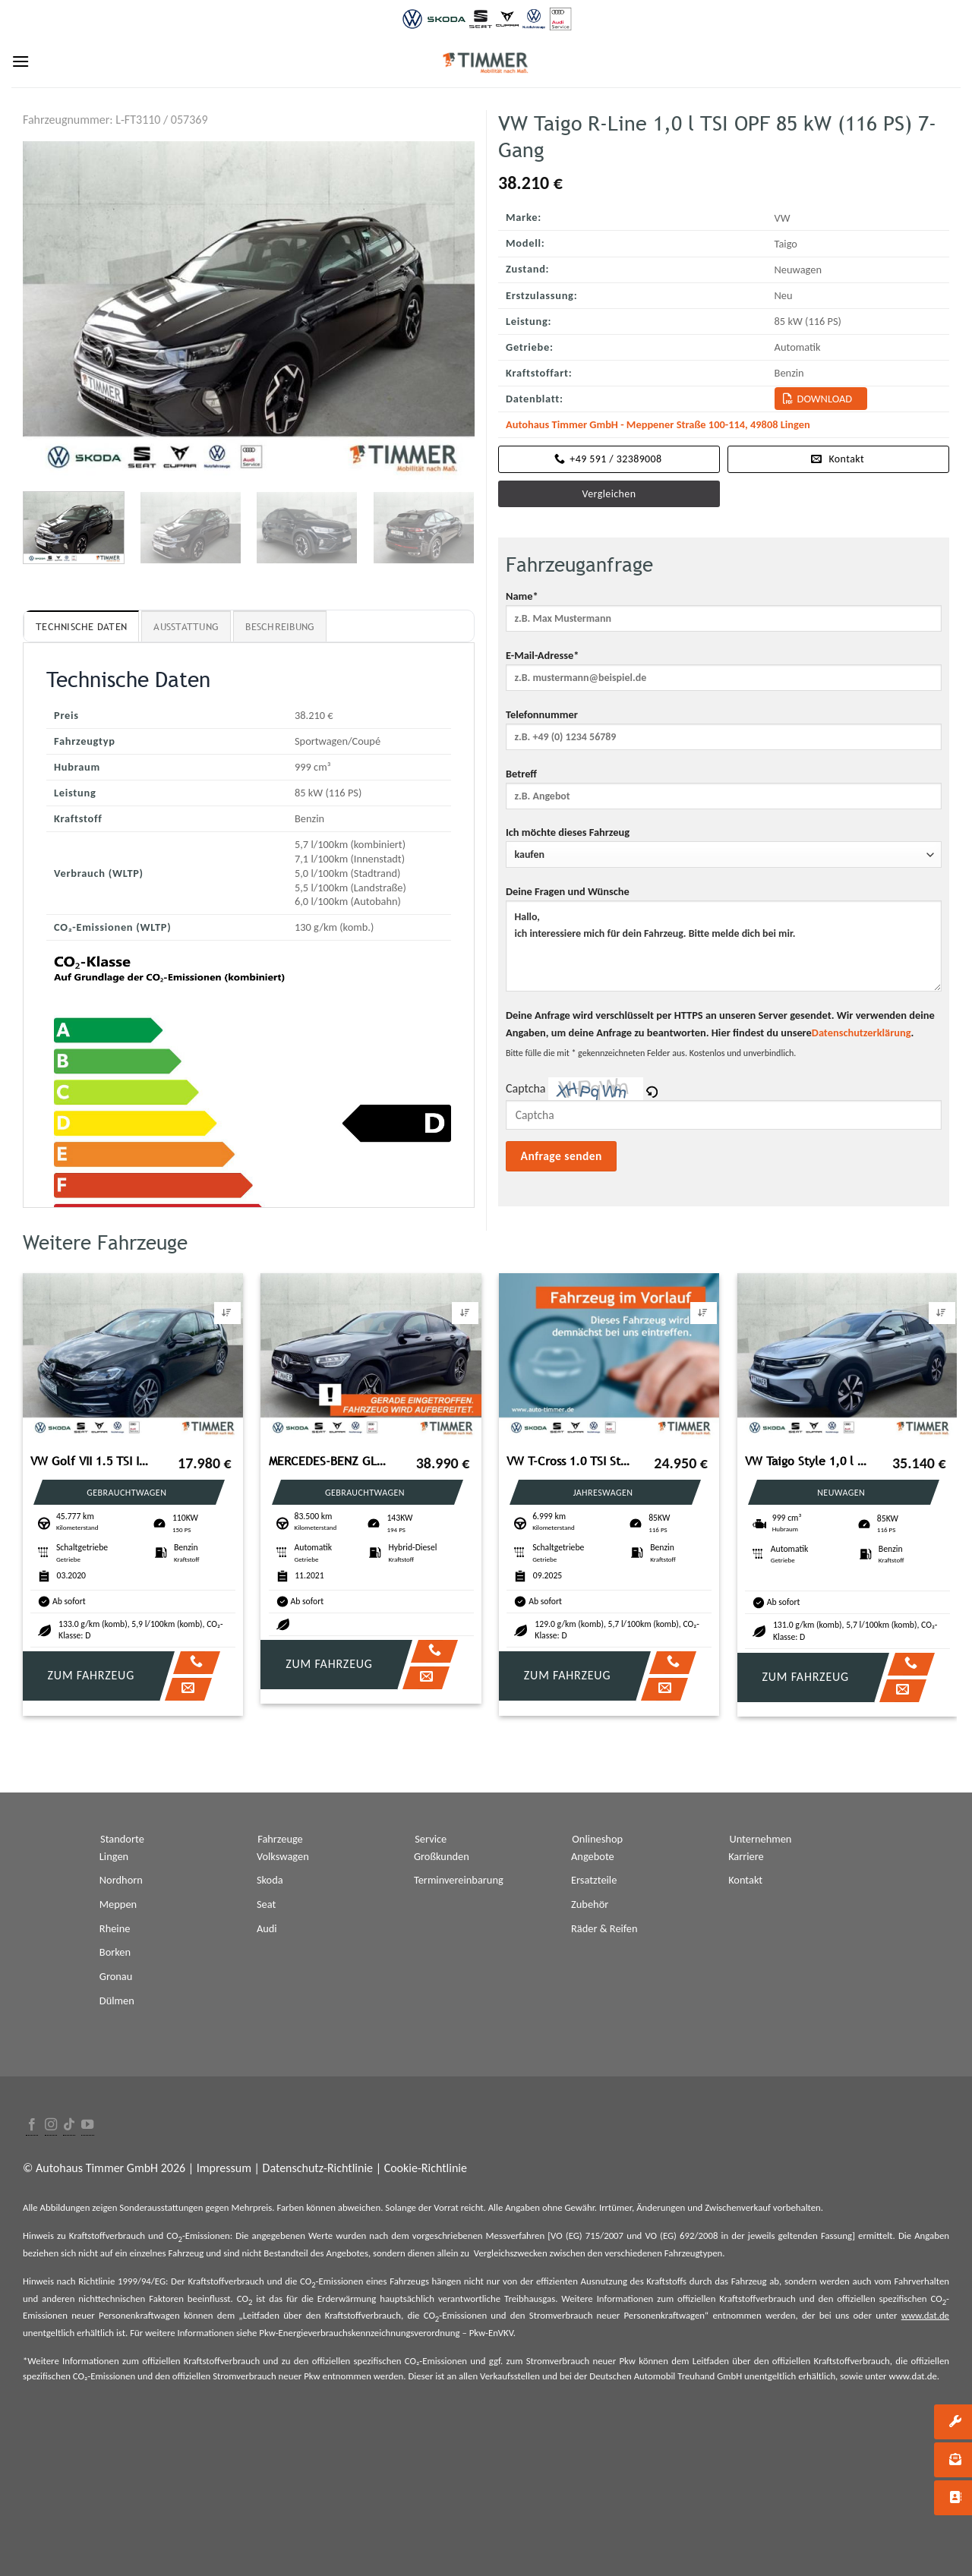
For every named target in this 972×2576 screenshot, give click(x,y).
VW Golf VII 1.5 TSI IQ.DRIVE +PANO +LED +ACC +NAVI (91, 1461)
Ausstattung (186, 626)
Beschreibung (279, 626)
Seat (266, 1904)
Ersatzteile (594, 1880)
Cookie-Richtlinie (425, 2168)
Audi (267, 1928)
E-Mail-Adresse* (724, 675)
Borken (115, 1952)
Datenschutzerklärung (861, 1032)
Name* (724, 615)
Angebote (592, 1856)
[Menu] (20, 61)
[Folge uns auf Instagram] (51, 2125)
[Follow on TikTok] (69, 2125)
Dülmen (116, 2000)
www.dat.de (925, 2315)
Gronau (115, 1976)
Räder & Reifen (604, 1928)
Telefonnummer (724, 734)
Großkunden (441, 1856)
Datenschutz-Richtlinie (318, 2168)
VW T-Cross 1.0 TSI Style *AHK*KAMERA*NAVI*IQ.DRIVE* (568, 1461)
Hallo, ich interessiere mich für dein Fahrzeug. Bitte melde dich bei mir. (724, 946)
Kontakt (745, 1880)
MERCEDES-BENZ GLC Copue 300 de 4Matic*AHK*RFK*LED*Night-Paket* (330, 1461)
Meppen (118, 1904)
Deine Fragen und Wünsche (724, 943)
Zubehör (589, 1904)
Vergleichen (609, 493)
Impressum (224, 2168)
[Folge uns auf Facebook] (32, 2125)
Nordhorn (121, 1880)
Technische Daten (81, 626)
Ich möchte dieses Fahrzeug (724, 846)
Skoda (270, 1880)
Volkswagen (283, 1856)
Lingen (113, 1856)
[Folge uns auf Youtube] (87, 2125)
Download (825, 398)
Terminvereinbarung (458, 1880)
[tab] (81, 626)
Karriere (746, 1856)
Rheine (115, 1928)
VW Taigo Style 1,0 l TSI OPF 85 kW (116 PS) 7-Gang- (806, 1461)
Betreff (724, 793)
